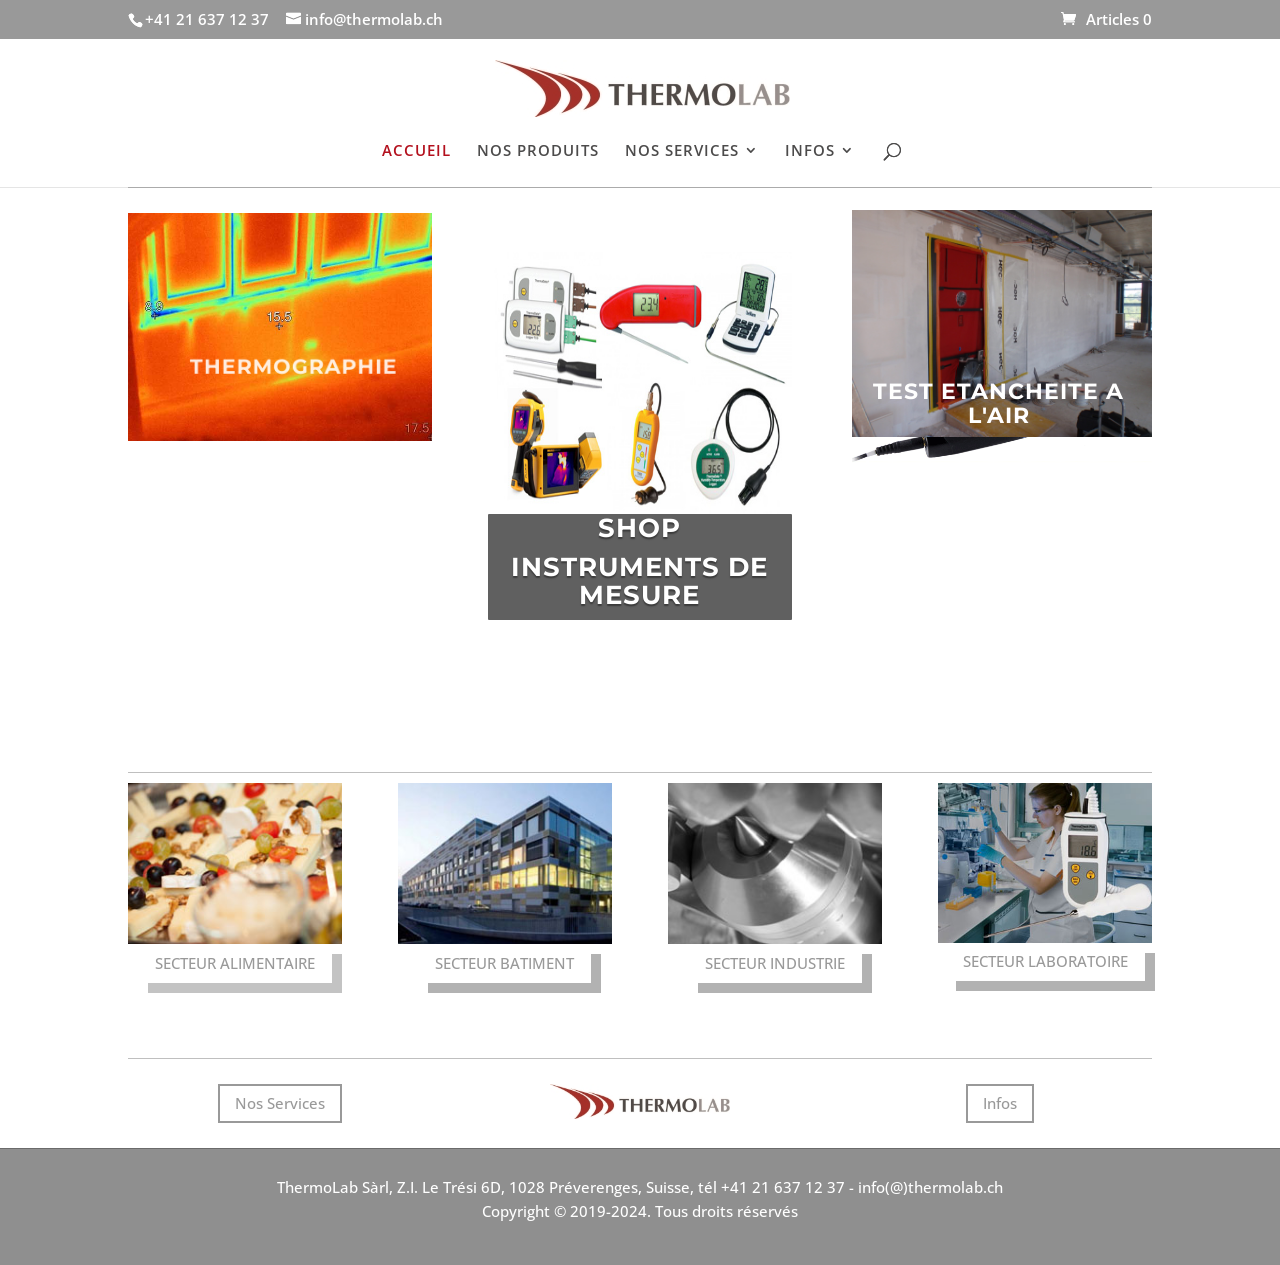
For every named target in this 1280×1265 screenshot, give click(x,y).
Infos (1000, 1103)
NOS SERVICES (682, 151)
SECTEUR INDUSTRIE (775, 963)
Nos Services (280, 1103)
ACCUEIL (416, 151)
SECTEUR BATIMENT (504, 963)
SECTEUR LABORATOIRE (1045, 961)
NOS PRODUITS (538, 151)
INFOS (810, 151)
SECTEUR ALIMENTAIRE (235, 963)
